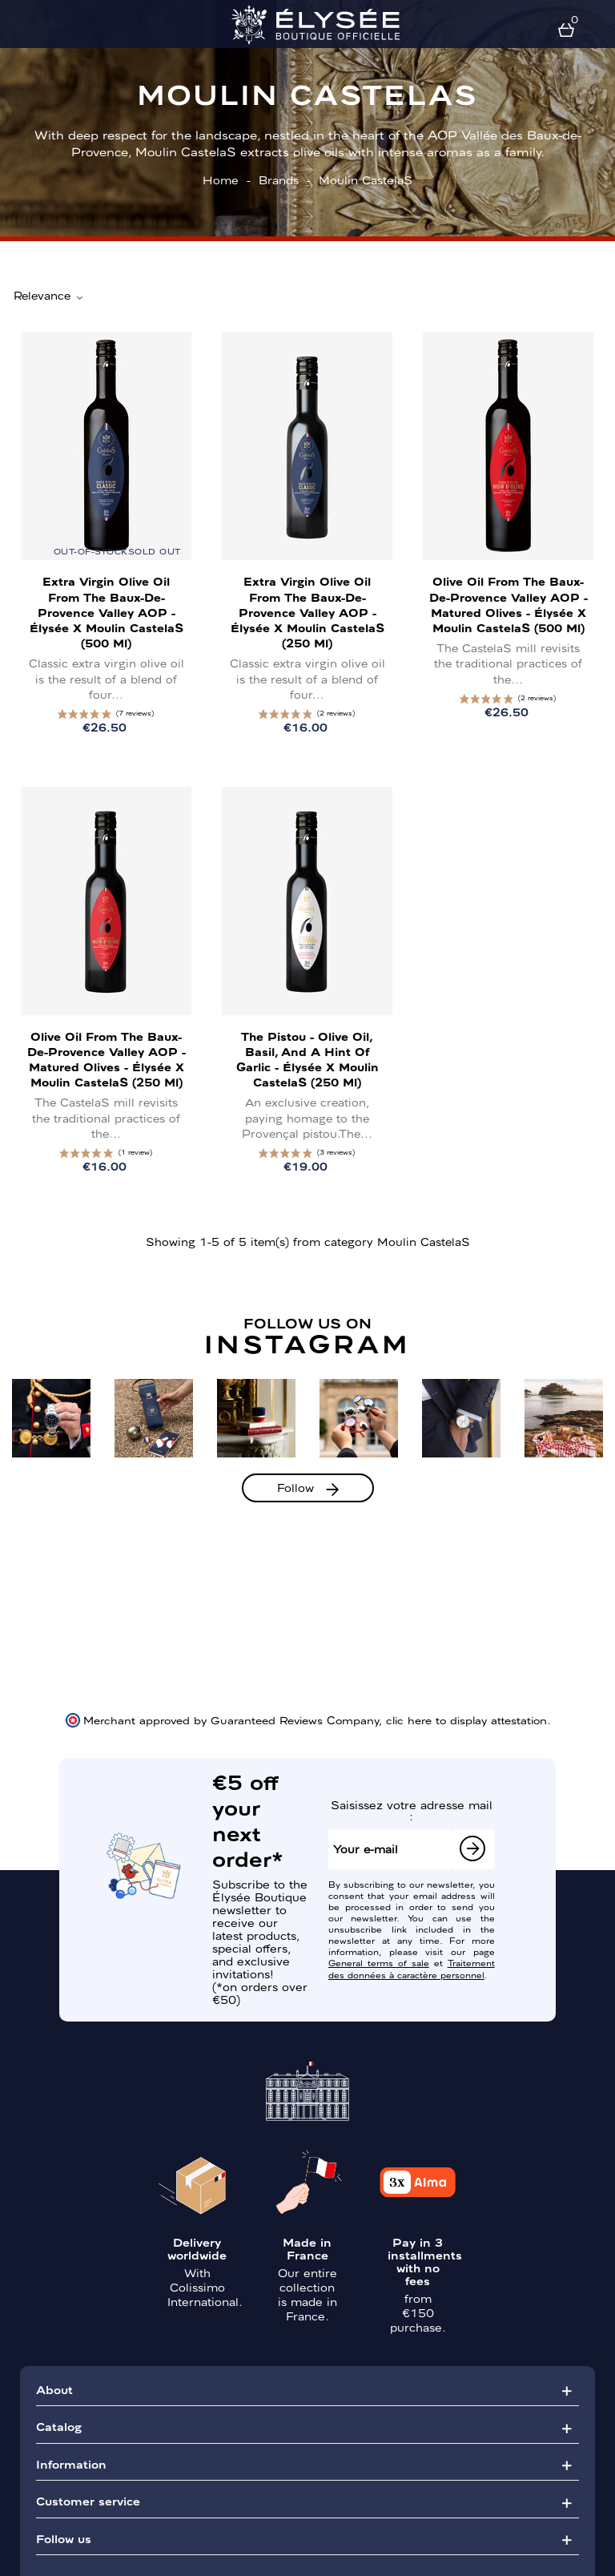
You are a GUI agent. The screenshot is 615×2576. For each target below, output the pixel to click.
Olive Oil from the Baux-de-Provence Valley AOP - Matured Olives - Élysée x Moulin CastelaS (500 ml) (508, 604)
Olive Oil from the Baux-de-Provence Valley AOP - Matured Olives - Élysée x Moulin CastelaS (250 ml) (106, 1059)
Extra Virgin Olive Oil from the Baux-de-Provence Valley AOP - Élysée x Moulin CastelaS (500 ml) (106, 612)
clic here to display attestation (466, 1719)
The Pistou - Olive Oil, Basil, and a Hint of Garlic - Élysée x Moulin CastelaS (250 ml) (307, 1059)
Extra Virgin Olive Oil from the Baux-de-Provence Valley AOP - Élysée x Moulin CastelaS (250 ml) (307, 612)
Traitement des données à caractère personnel (411, 1968)
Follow (295, 1487)
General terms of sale (378, 1962)
